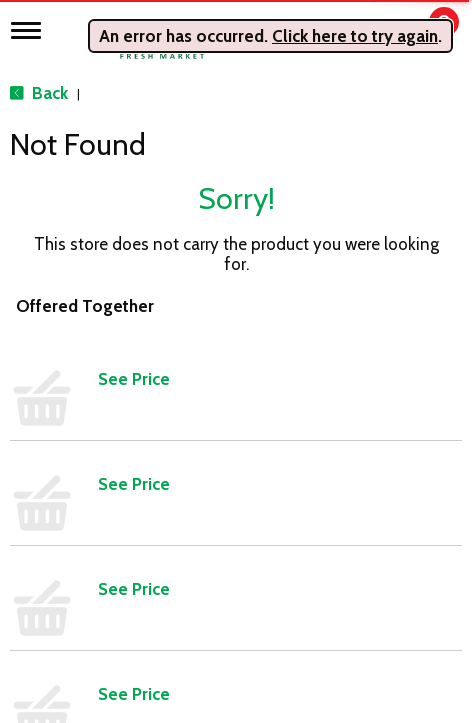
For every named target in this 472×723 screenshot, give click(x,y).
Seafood (47, 667)
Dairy (35, 457)
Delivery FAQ (285, 517)
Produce (45, 637)
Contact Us (281, 367)
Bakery (40, 367)
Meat (35, 577)
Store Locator (289, 487)
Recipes (270, 427)
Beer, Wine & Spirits (80, 397)
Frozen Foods (62, 517)
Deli (32, 487)
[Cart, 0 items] (429, 31)
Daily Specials (288, 457)
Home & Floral (63, 547)
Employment (286, 397)
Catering (45, 427)
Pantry (39, 607)
